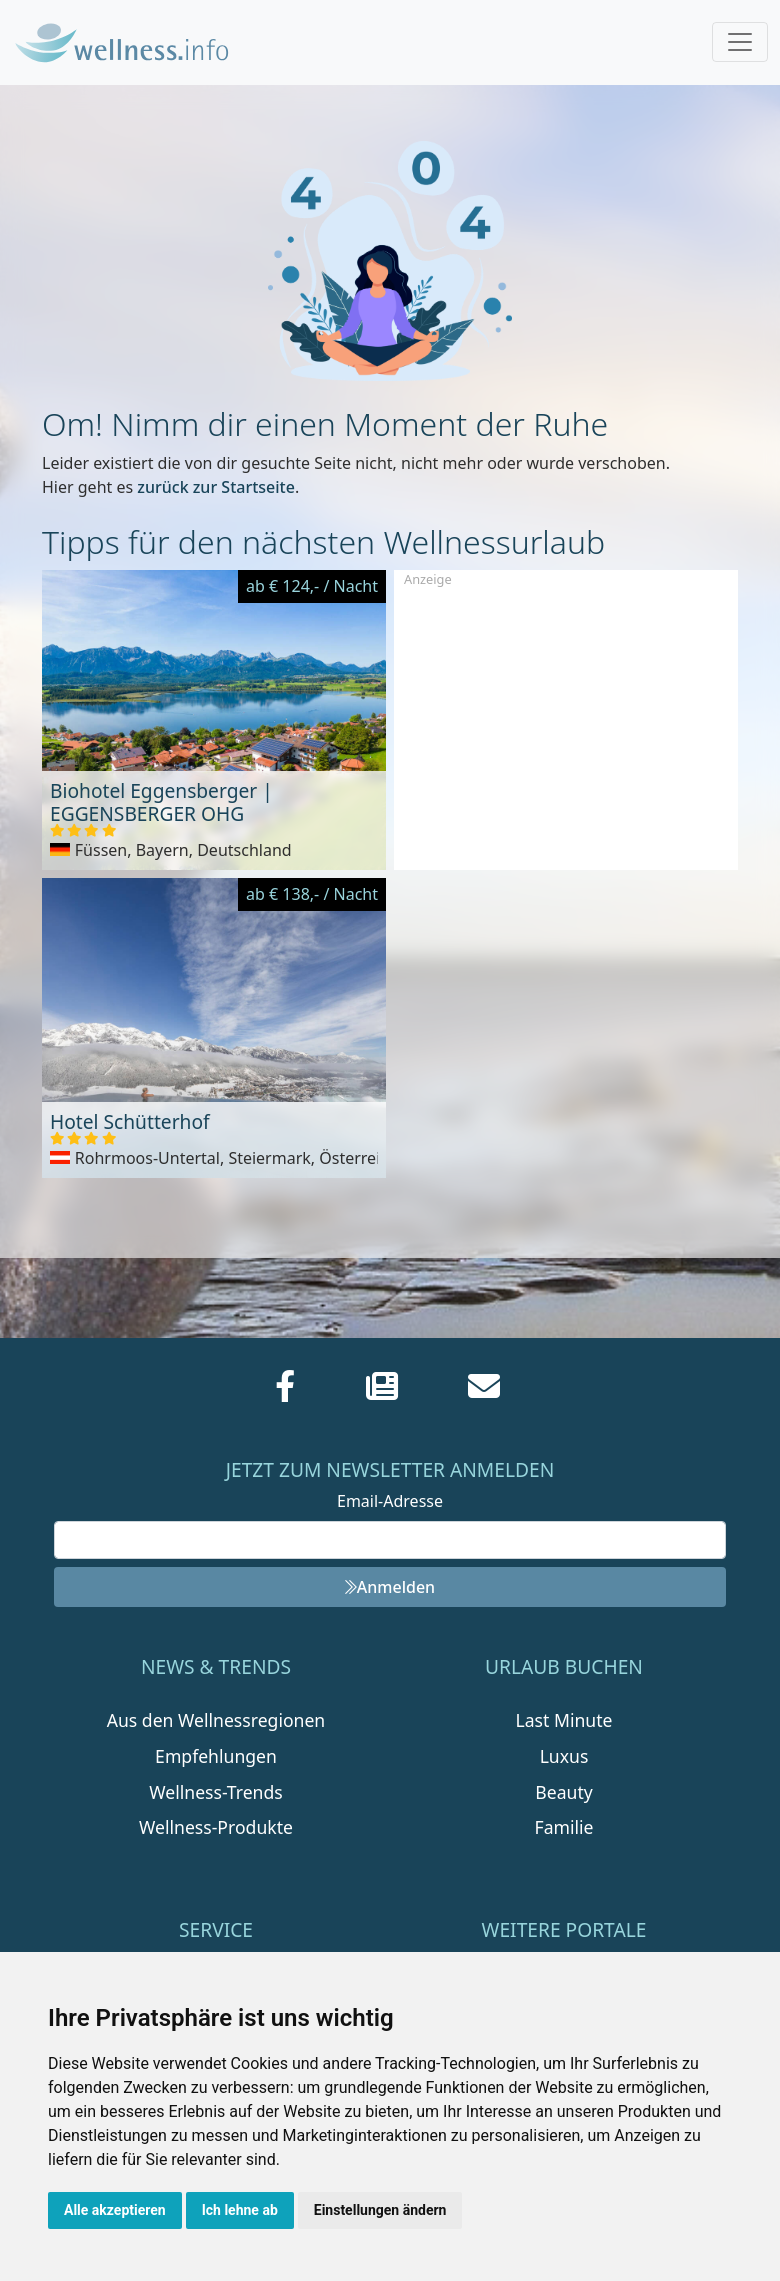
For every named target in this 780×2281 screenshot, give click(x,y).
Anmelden (390, 1587)
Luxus (564, 1756)
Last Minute (564, 1720)
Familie (564, 1827)
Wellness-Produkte (216, 1827)
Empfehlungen (216, 1756)
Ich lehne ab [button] (240, 2210)
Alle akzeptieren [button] (115, 2210)
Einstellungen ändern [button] (380, 2210)
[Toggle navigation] (740, 42)
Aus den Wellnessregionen (216, 1720)
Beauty (563, 1792)
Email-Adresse (390, 1501)
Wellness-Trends (215, 1792)
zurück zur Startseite (216, 487)
